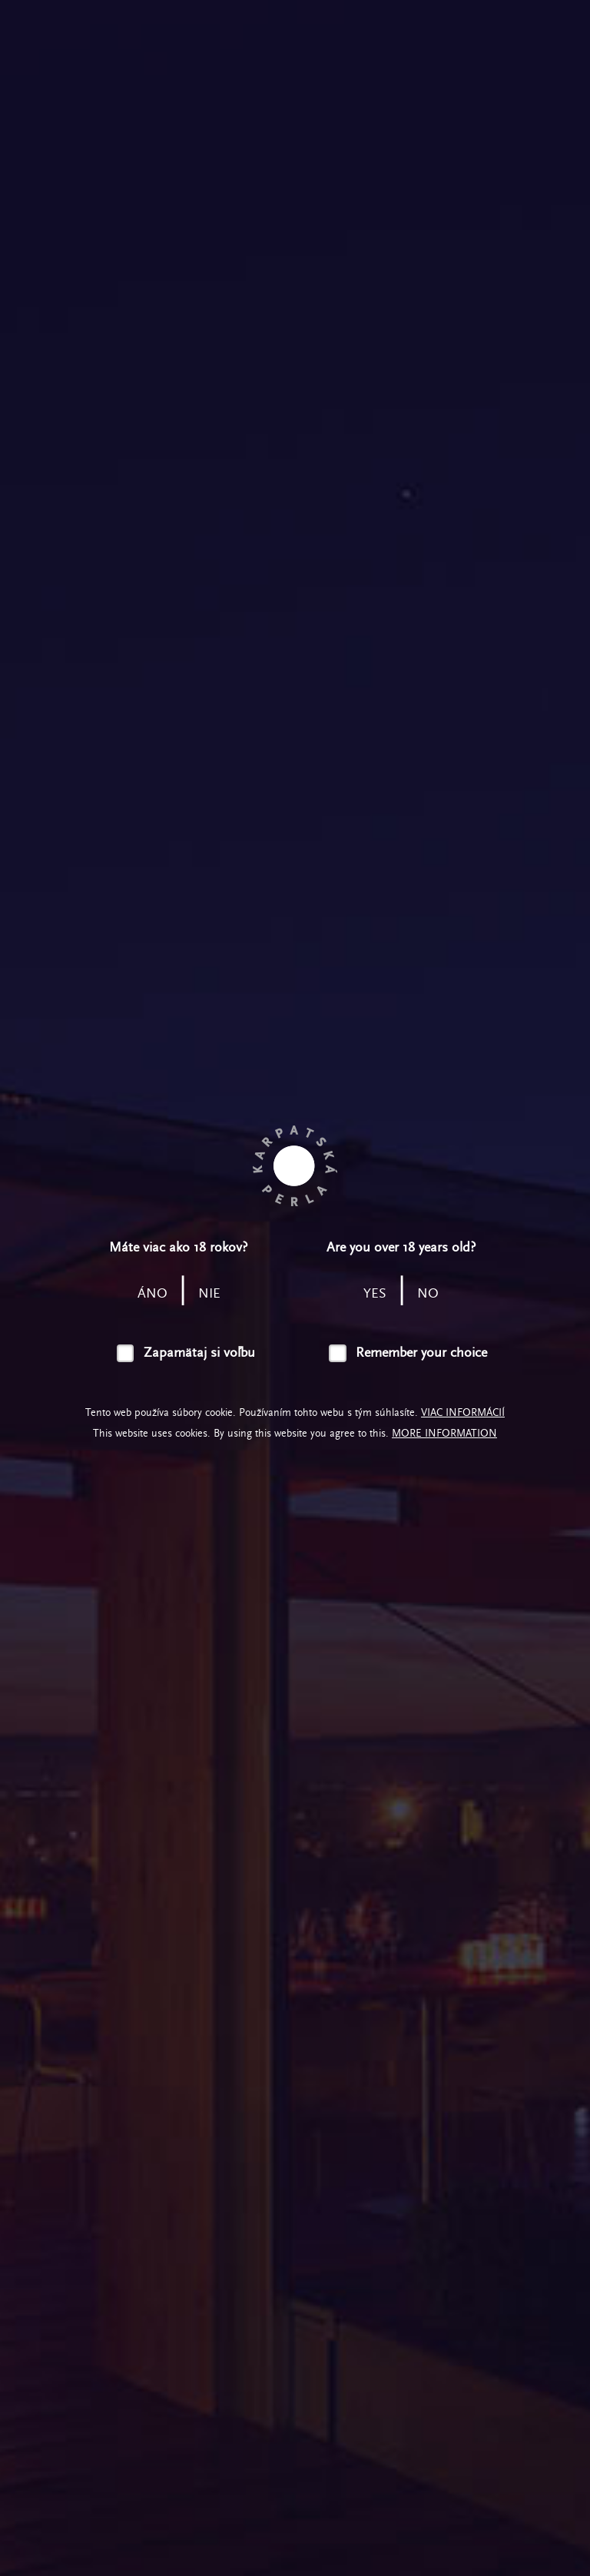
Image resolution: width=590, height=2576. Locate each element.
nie (209, 1293)
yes (374, 1293)
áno (152, 1293)
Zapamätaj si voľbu (199, 1352)
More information (444, 1433)
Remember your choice (421, 1352)
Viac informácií (463, 1412)
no (428, 1293)
